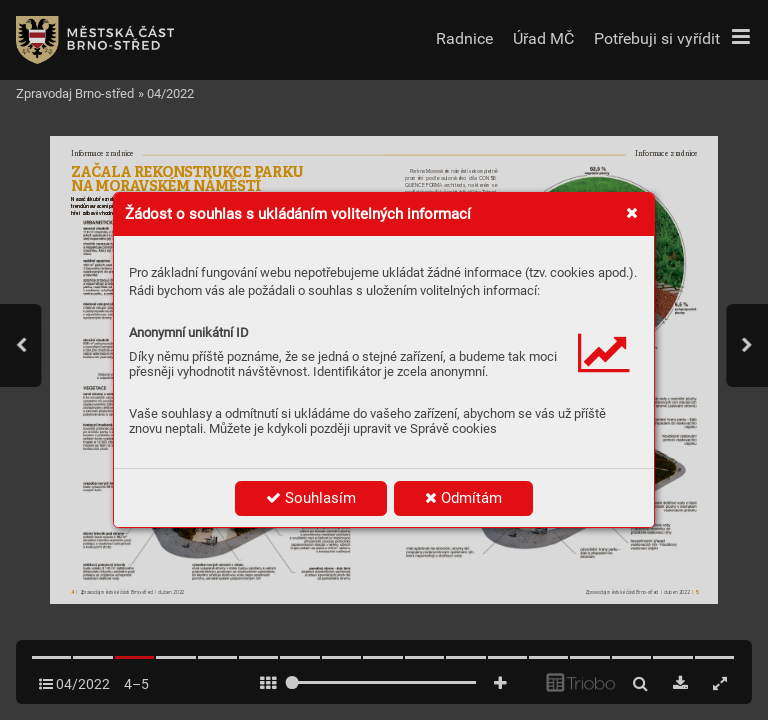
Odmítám (463, 498)
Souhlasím (311, 498)
